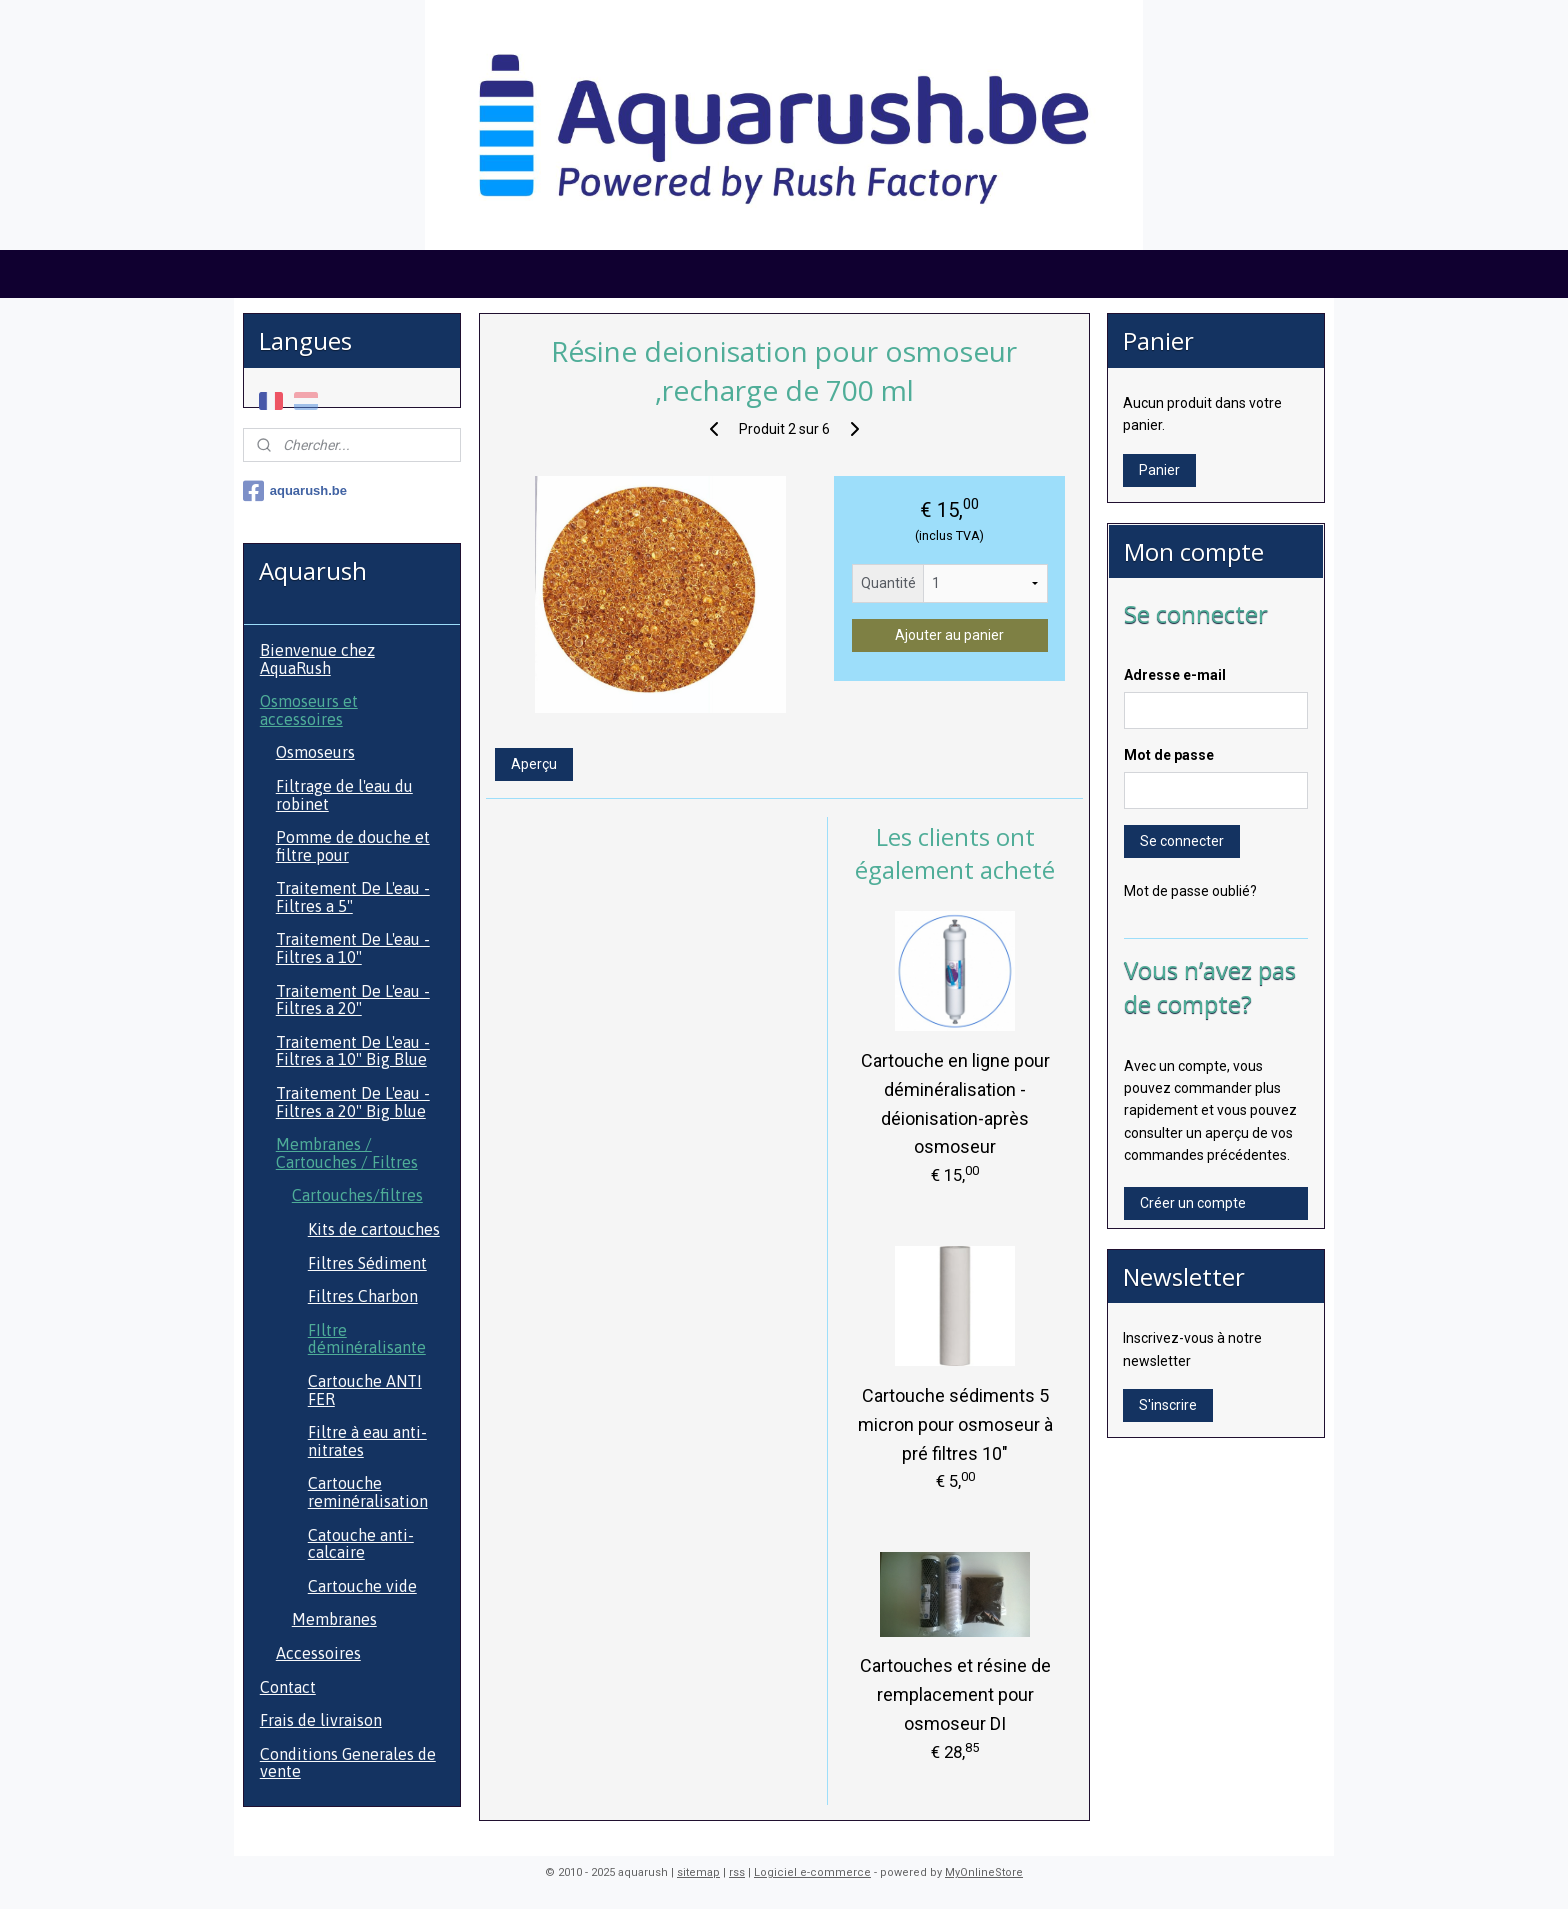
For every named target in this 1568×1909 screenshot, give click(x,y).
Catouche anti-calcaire (361, 1544)
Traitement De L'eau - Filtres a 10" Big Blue (353, 1051)
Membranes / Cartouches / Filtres (347, 1153)
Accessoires (318, 1653)
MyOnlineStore (984, 1872)
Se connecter (1182, 841)
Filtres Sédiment (367, 1263)
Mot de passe (1169, 755)
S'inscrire (1168, 1405)
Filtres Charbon (363, 1296)
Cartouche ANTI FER (365, 1390)
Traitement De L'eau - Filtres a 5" (353, 897)
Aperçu (533, 764)
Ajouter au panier (949, 635)
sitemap (698, 1872)
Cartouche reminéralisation (368, 1492)
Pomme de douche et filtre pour (353, 846)
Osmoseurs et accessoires (309, 710)
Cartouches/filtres (357, 1195)
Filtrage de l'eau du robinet (344, 795)
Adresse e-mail (1175, 675)
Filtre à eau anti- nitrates (367, 1441)
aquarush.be (295, 491)
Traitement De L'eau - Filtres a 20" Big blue (353, 1102)
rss (737, 1872)
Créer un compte (1193, 1203)
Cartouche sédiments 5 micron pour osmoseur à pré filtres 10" (954, 1424)
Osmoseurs (315, 752)
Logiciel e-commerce (812, 1872)
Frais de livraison (321, 1720)
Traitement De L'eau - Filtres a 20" (353, 1000)
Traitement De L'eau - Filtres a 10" (353, 948)
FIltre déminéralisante (367, 1339)
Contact (288, 1687)
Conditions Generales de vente (348, 1763)
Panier (1159, 470)
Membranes (334, 1619)
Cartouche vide (362, 1586)
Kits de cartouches (374, 1229)
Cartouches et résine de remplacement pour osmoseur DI (954, 1694)
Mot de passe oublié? (1190, 891)
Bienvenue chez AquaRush (317, 659)
